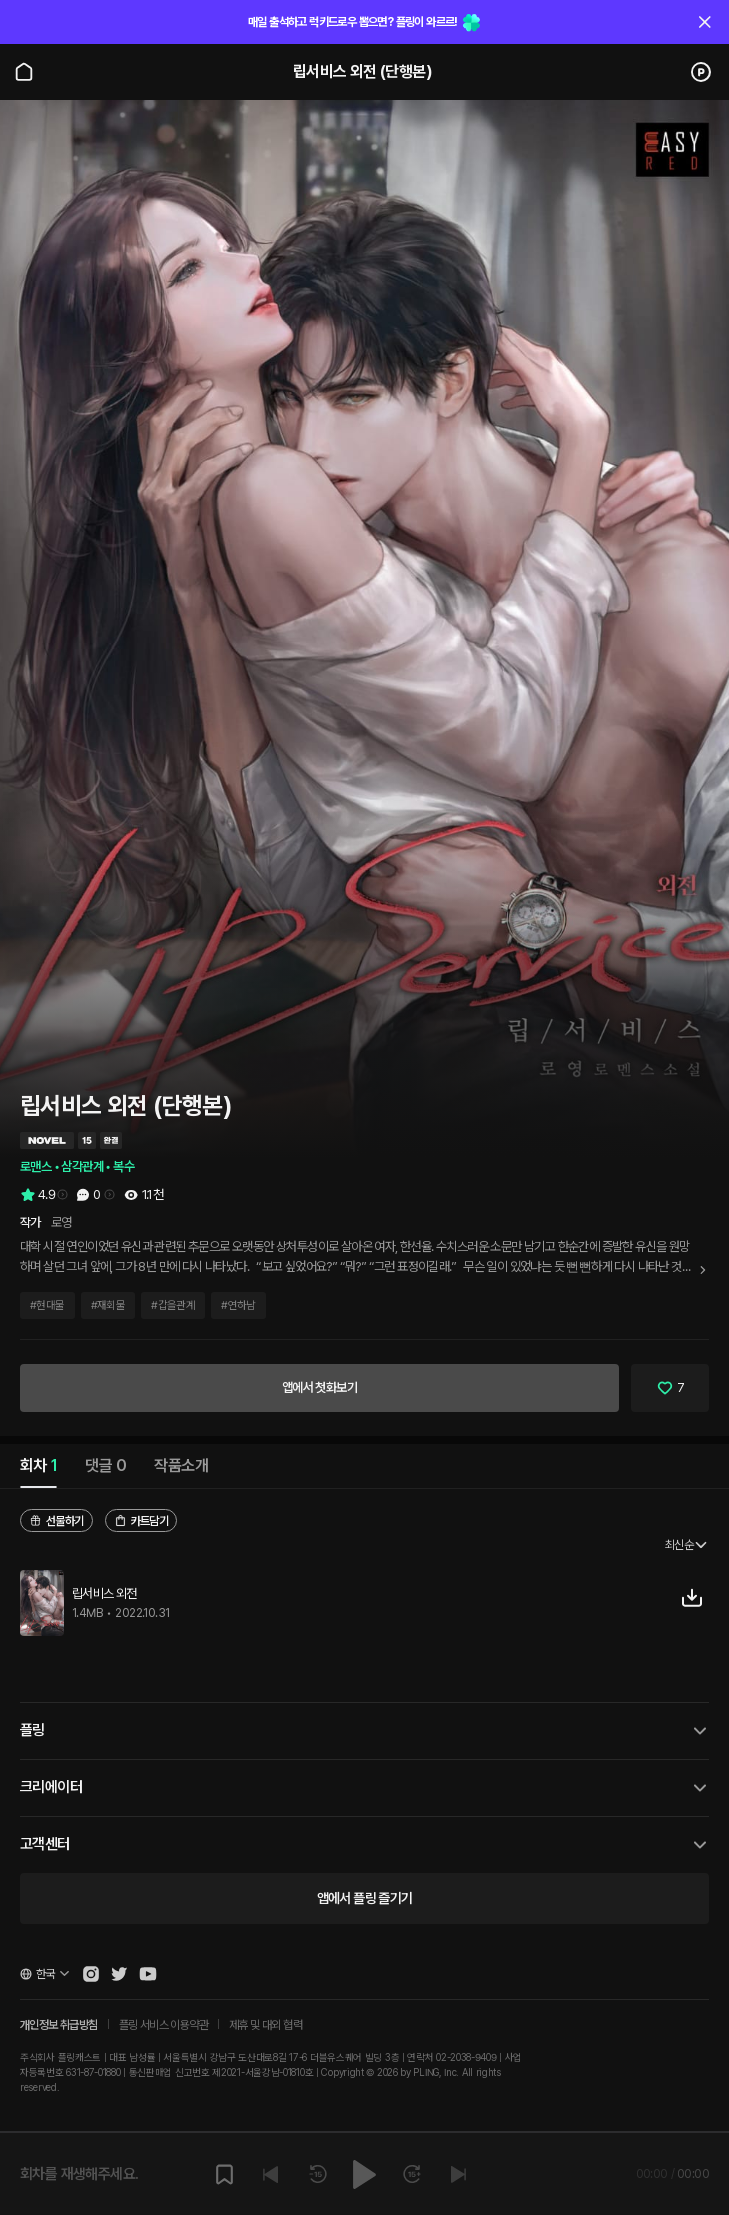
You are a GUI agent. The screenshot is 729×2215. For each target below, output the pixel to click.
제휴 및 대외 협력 (265, 2025)
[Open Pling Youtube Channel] (148, 1974)
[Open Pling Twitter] (119, 1974)
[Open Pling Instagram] (91, 1974)
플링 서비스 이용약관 (163, 2025)
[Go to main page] (24, 72)
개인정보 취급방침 (59, 2025)
